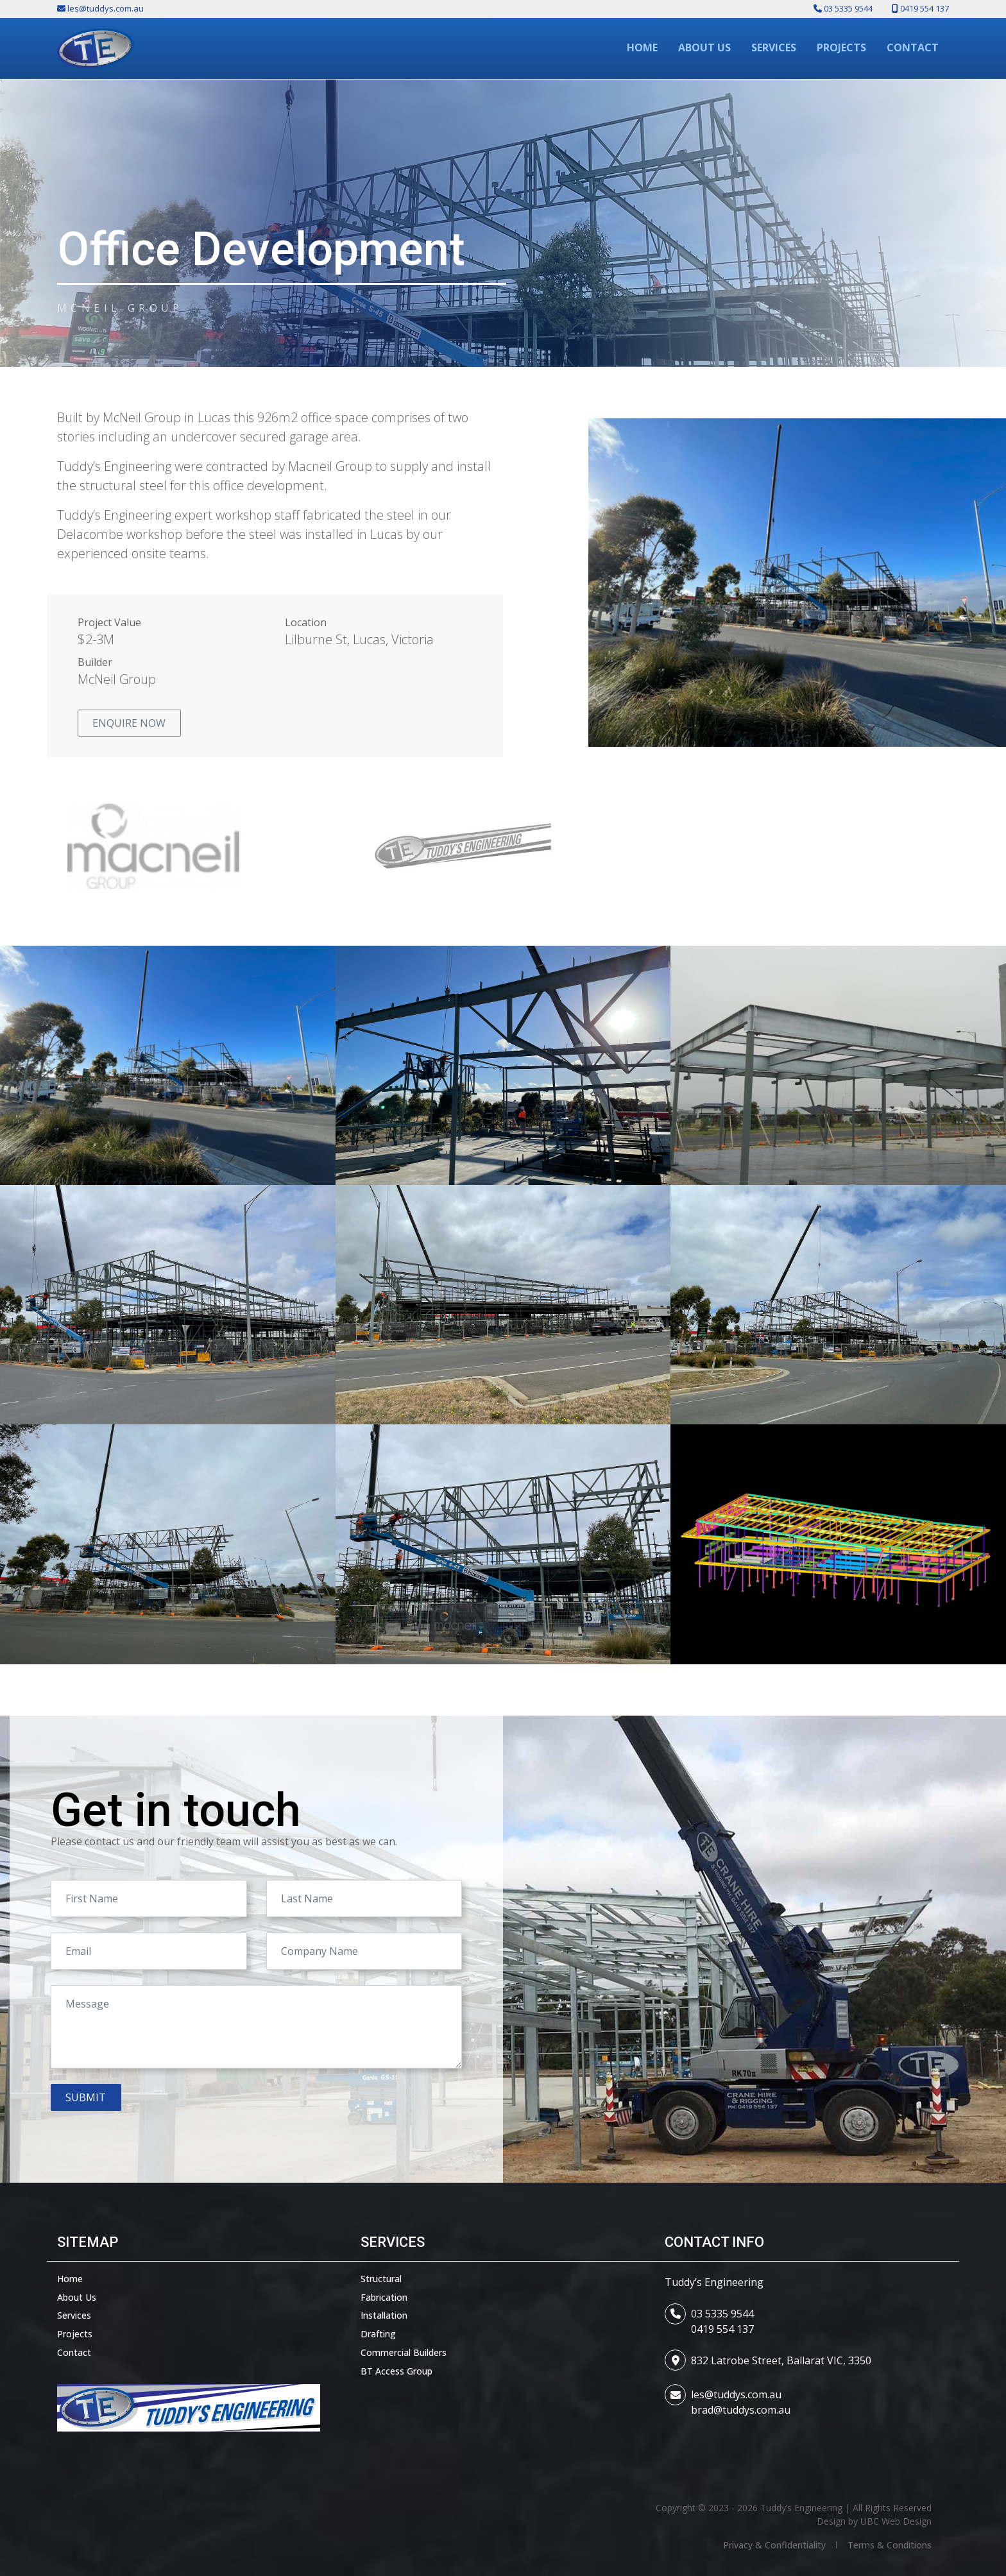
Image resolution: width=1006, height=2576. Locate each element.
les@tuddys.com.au (736, 2394)
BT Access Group (396, 2371)
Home (70, 2279)
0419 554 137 (722, 2329)
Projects (74, 2334)
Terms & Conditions (890, 2545)
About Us (76, 2297)
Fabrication (384, 2297)
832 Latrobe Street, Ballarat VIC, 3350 (781, 2360)
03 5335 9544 (722, 2314)
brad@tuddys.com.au (740, 2410)
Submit (85, 2097)
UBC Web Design (896, 2521)
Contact (74, 2352)
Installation (384, 2315)
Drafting (378, 2334)
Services (74, 2315)
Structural (381, 2279)
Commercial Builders (404, 2352)
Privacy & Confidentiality (774, 2545)
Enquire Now (129, 723)
